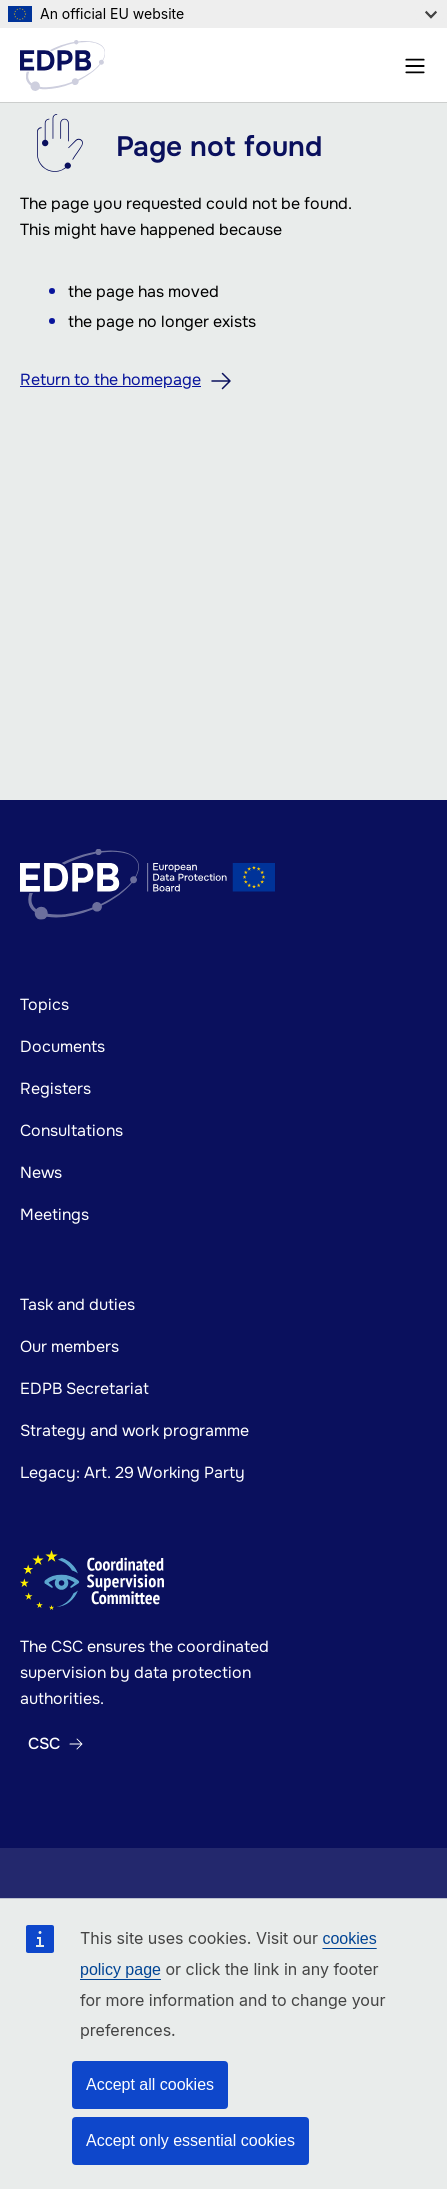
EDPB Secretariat (84, 1388)
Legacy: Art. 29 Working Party (132, 1472)
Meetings (54, 1214)
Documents (62, 1046)
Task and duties (77, 1304)
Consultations (71, 1130)
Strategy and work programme (134, 1430)
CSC (44, 1744)
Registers (55, 1088)
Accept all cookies (150, 2084)
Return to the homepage (110, 379)
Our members (69, 1346)
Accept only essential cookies (190, 2140)
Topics (44, 1004)
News (41, 1172)
